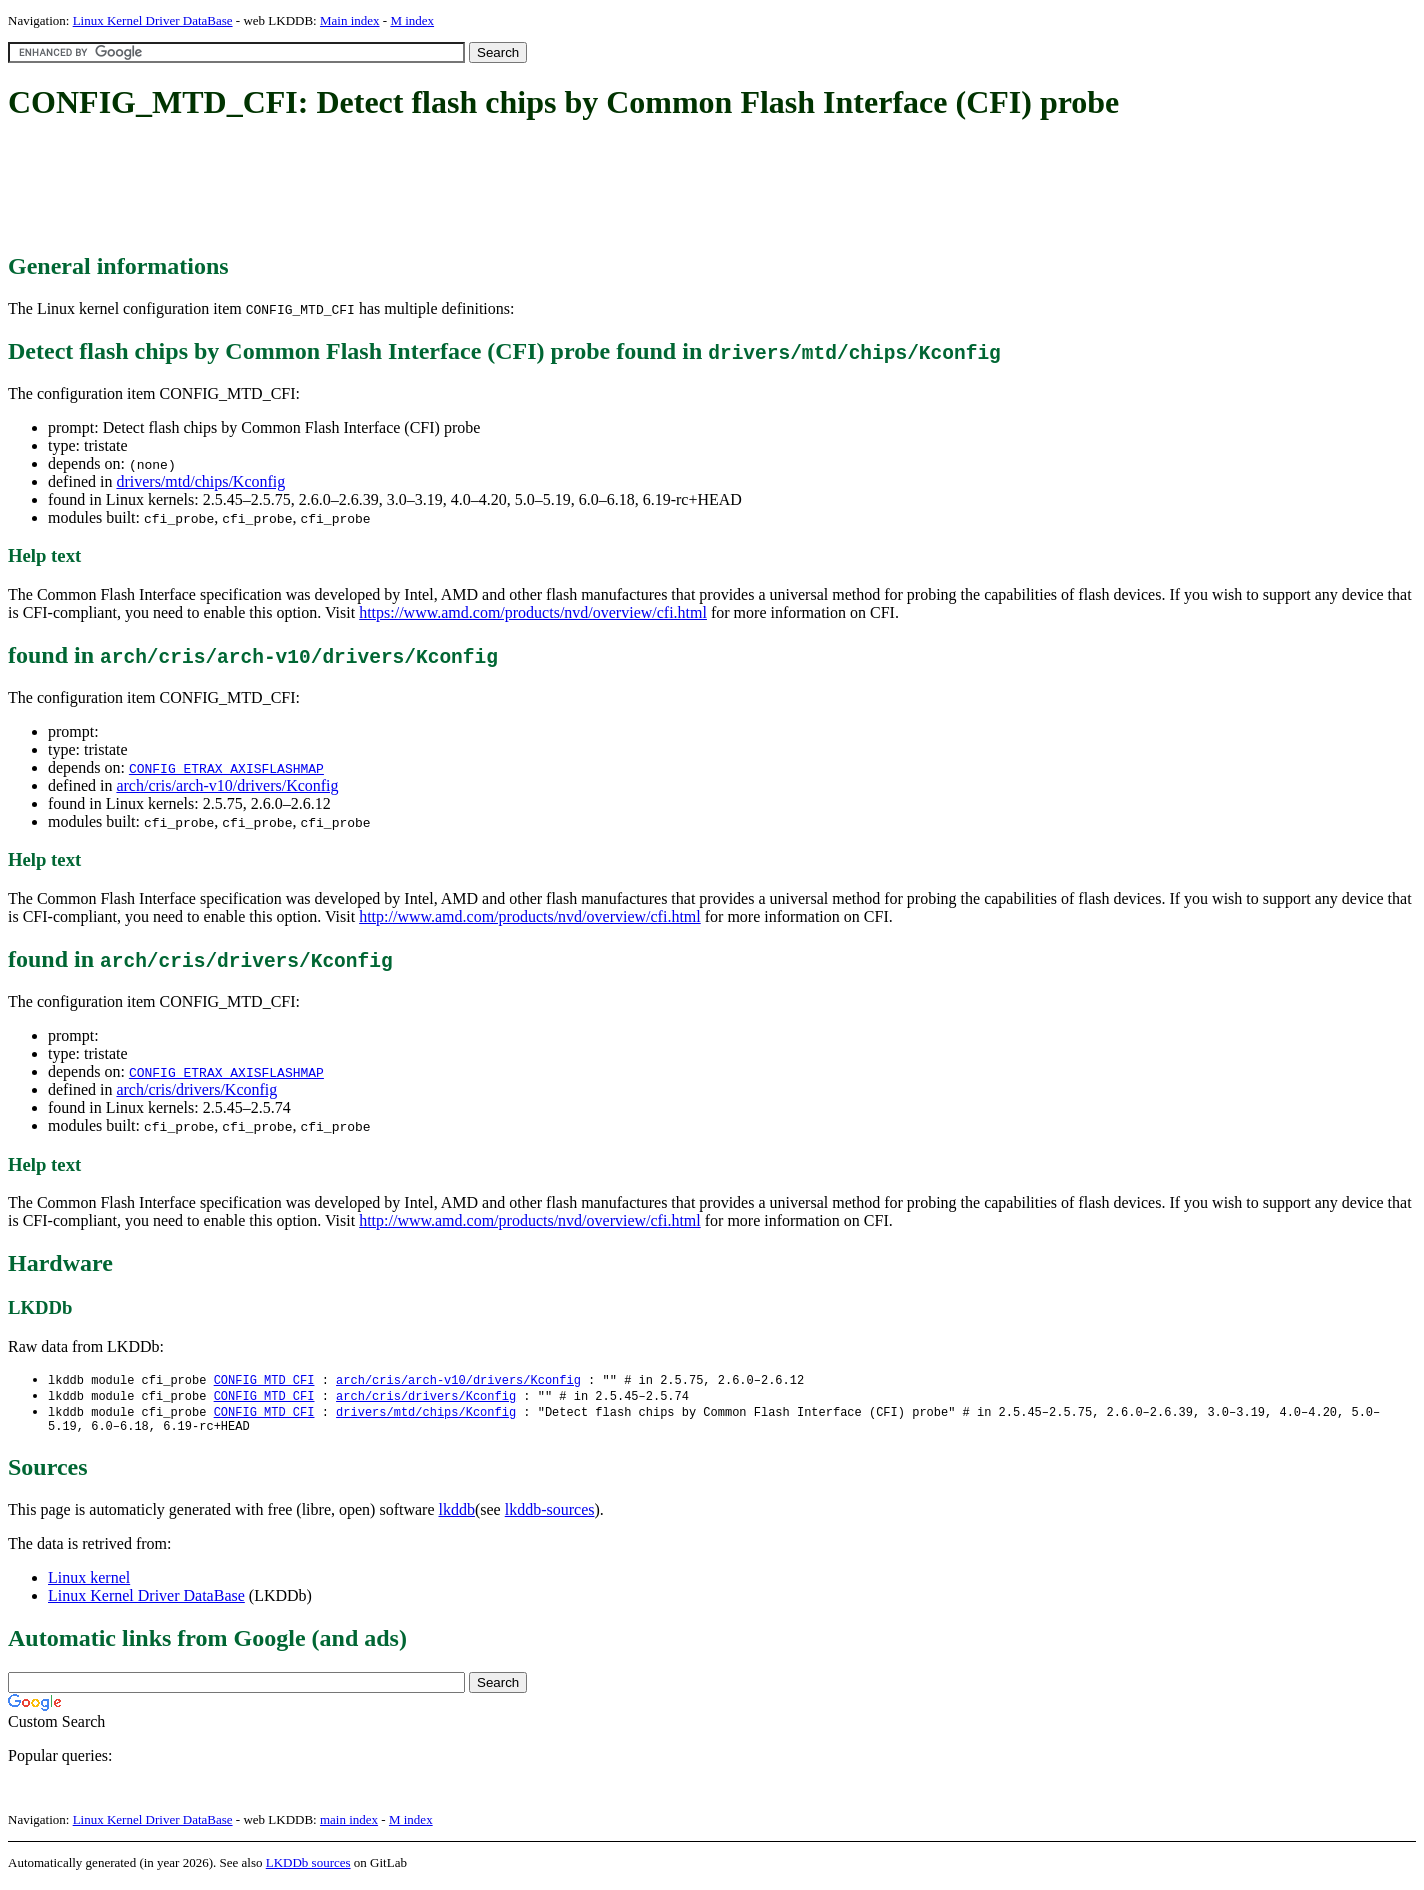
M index (412, 20)
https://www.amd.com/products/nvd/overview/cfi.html (533, 612)
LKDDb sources (308, 1868)
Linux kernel (89, 1583)
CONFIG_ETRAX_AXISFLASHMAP (226, 768)
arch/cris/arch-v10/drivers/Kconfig (227, 785)
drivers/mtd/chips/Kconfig (200, 481)
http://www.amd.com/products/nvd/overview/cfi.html (530, 916)
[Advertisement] (372, 188)
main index (349, 1825)
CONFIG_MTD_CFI (264, 1380)
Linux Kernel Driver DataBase (153, 20)
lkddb (457, 1515)
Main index (350, 20)
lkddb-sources (550, 1515)
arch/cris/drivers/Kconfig (196, 1089)
